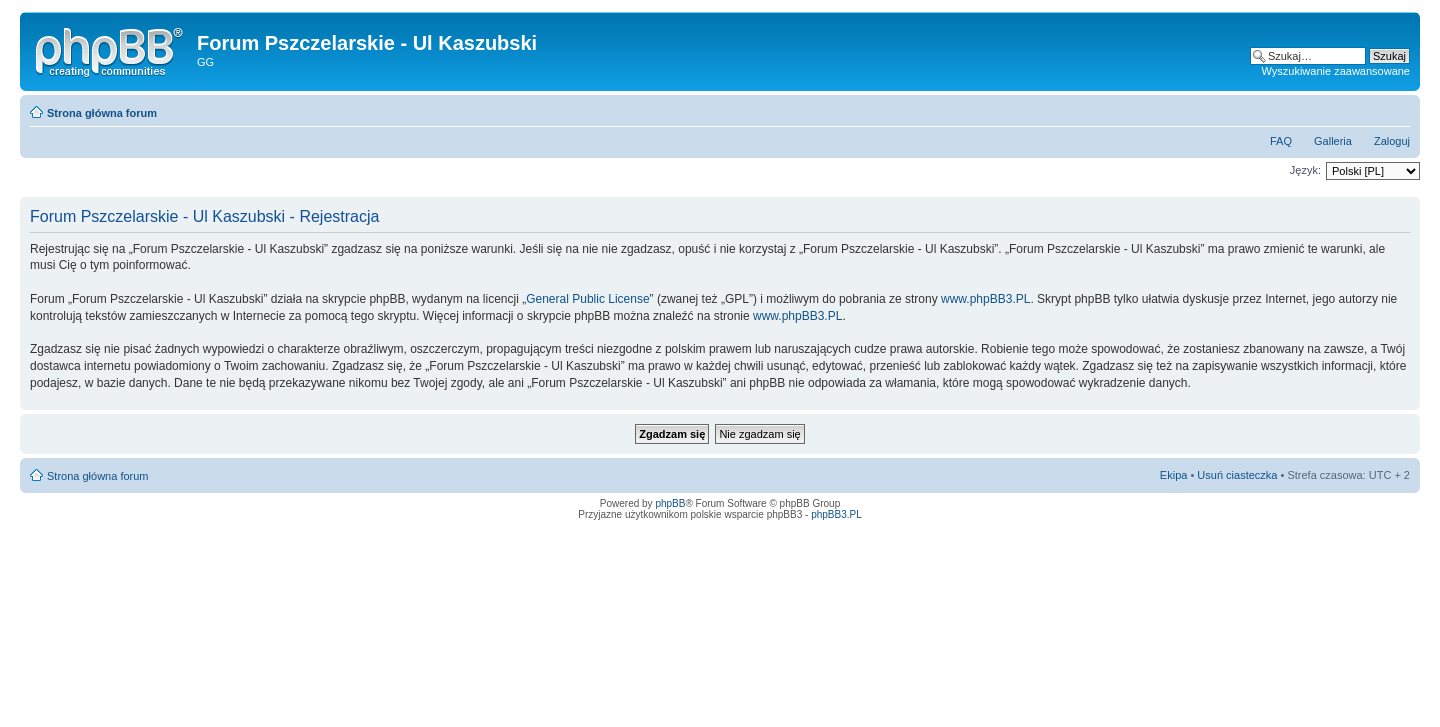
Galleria (1333, 141)
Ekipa (1174, 475)
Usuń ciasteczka (1237, 475)
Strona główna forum (102, 113)
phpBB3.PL (836, 514)
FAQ (1281, 141)
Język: (1305, 170)
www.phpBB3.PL (985, 299)
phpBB (670, 503)
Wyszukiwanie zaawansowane (1336, 71)
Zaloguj (1392, 141)
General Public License (587, 299)
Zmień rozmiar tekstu (1395, 109)
